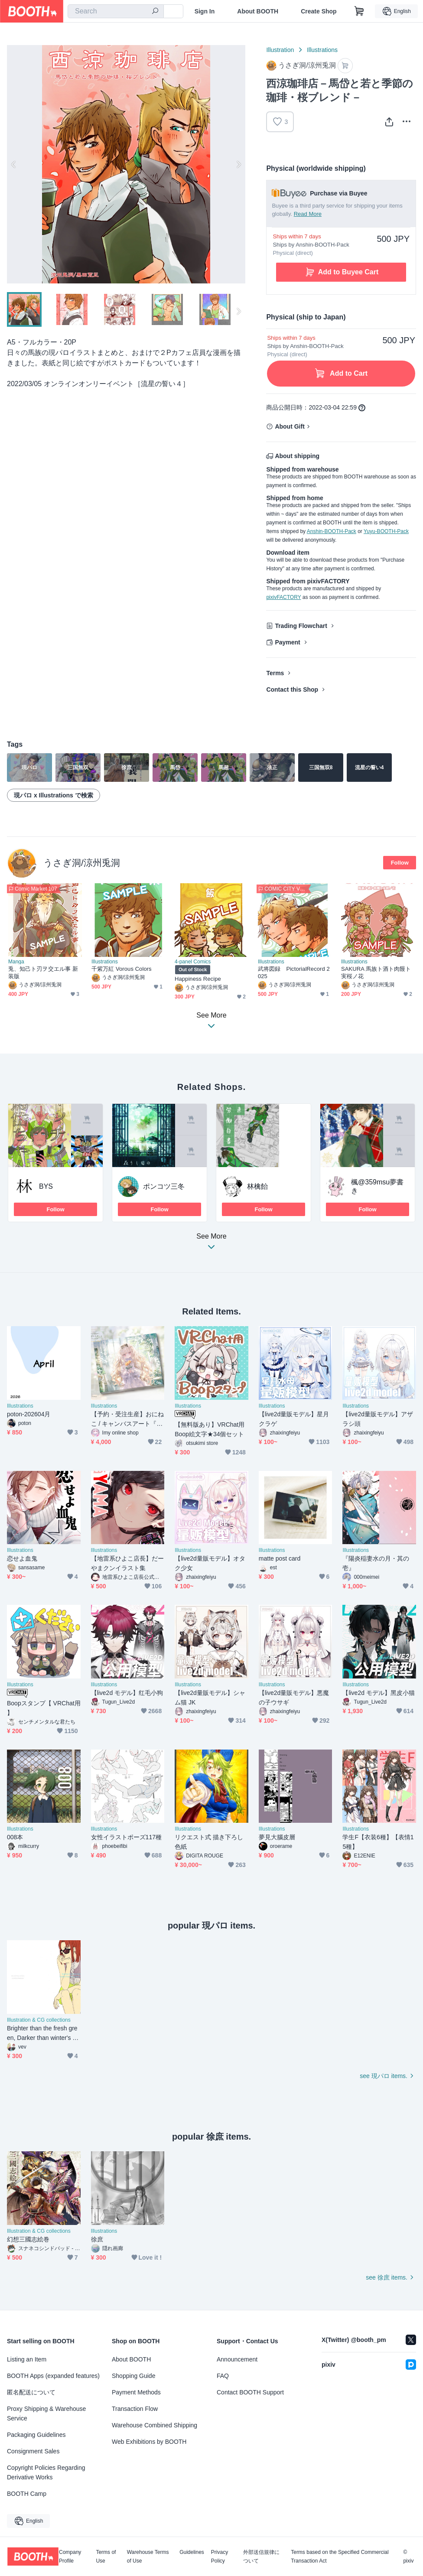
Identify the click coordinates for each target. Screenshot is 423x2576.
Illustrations (322, 49)
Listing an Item (26, 2359)
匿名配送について (31, 2392)
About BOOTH (257, 11)
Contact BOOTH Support (250, 2392)
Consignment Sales (33, 2451)
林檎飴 (257, 1186)
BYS (46, 1186)
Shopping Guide (133, 2375)
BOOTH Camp (26, 2493)
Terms (275, 673)
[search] (155, 12)
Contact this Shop (292, 689)
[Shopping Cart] (359, 11)
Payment (287, 642)
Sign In (205, 11)
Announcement (237, 2359)
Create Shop (318, 11)
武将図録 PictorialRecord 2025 (294, 972)
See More (211, 1244)
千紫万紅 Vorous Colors (121, 969)
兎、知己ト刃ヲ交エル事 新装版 (43, 972)
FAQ (223, 2375)
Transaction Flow (135, 2408)
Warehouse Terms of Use (148, 2556)
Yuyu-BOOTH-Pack (386, 531)
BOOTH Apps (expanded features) (53, 2375)
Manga (16, 961)
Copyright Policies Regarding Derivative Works (46, 2472)
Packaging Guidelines (36, 2434)
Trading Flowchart (301, 625)
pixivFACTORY (283, 597)
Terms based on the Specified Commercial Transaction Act (339, 2556)
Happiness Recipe (198, 979)
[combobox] (116, 11)
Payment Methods (136, 2392)
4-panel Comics (193, 961)
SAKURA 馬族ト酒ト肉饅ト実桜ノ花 (376, 972)
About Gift (289, 426)
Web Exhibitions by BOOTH (149, 2441)
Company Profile (70, 2556)
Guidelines (191, 2552)
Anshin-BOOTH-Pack (331, 531)
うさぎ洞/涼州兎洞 (81, 863)
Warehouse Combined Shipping (154, 2425)
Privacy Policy (219, 2556)
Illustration (280, 49)
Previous (14, 164)
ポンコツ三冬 (164, 1186)
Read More (308, 214)
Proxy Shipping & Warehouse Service (46, 2413)
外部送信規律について (261, 2556)
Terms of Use (106, 2556)
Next (238, 164)
